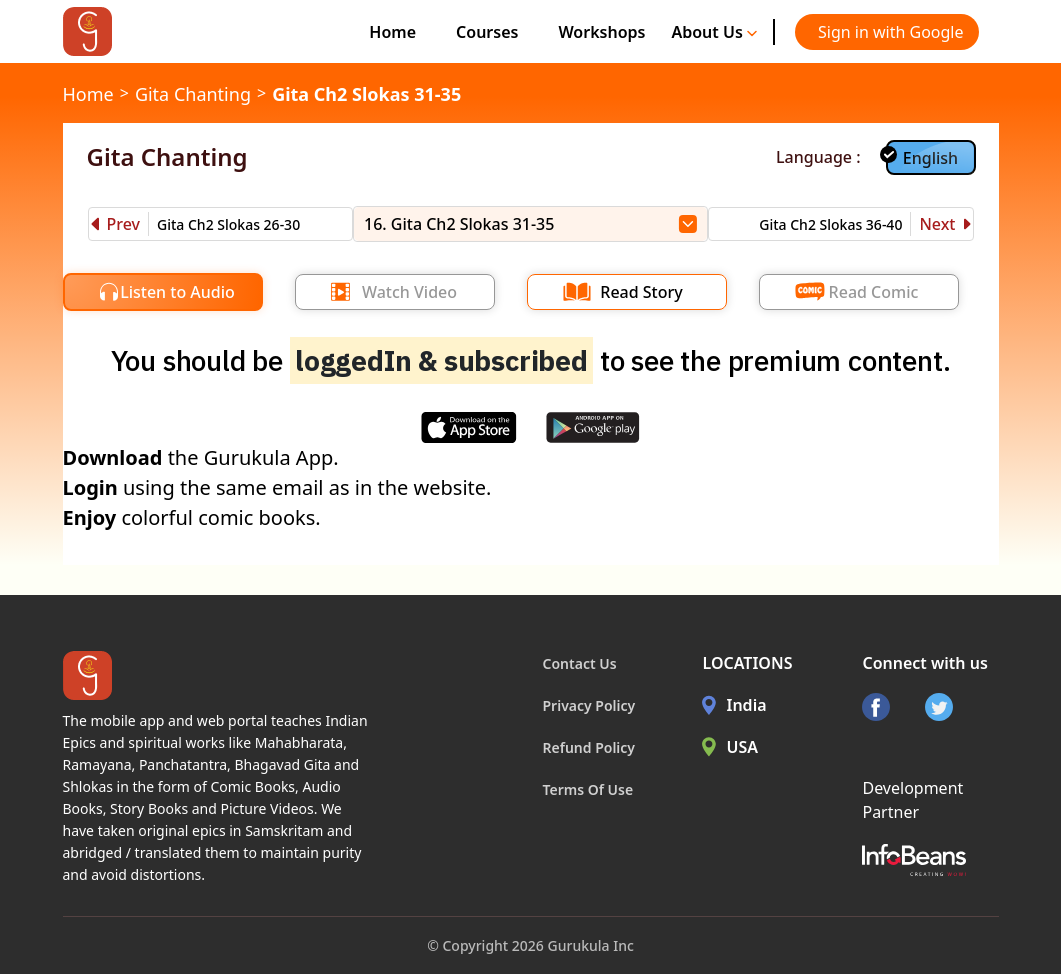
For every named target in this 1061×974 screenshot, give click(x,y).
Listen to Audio (177, 292)
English (930, 158)
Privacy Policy (589, 705)
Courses (487, 32)
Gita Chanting (193, 94)
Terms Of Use (588, 789)
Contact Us (580, 663)
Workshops (601, 32)
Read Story (641, 292)
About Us (714, 32)
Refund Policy (589, 747)
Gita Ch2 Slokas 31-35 (366, 94)
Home (392, 32)
